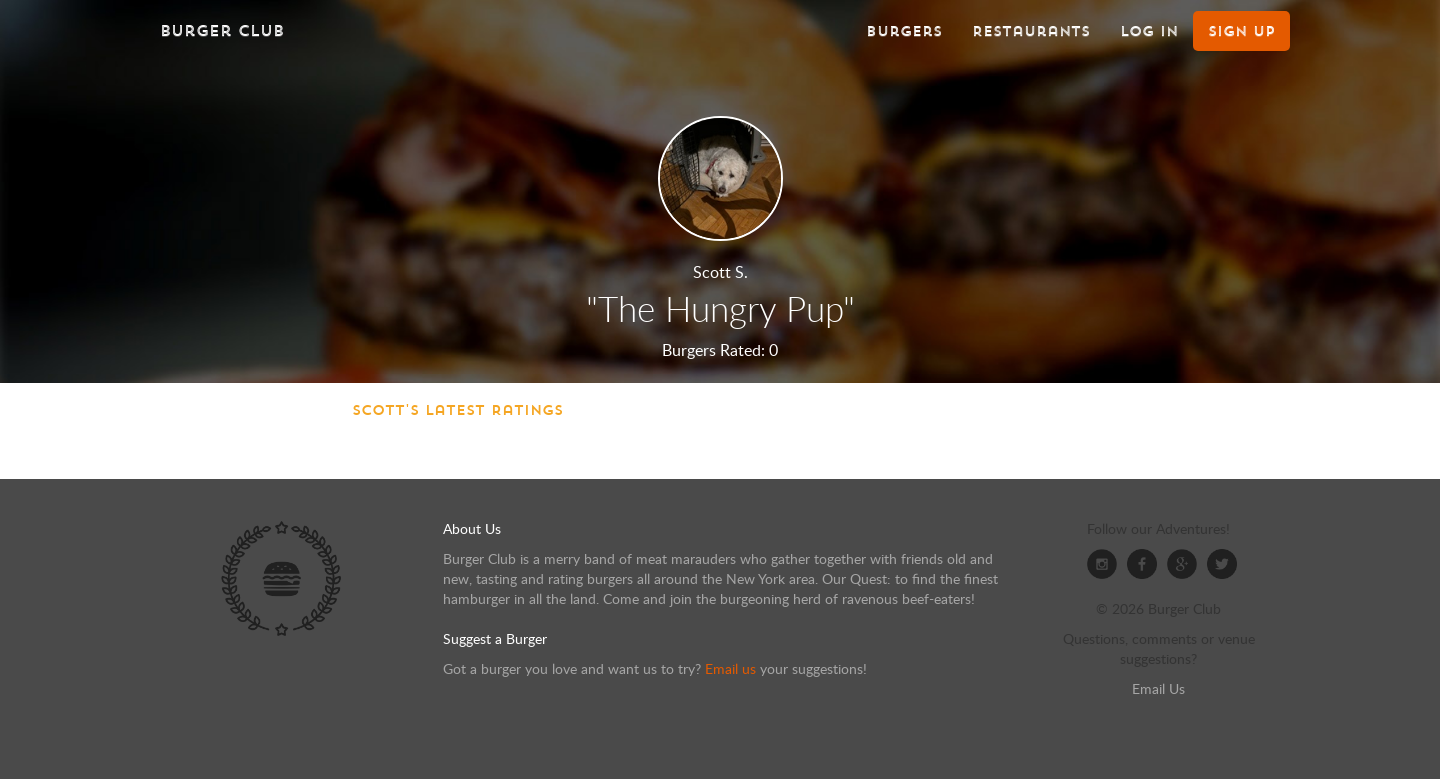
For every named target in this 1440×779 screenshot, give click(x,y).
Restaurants (1031, 31)
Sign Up (1241, 31)
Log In (1149, 31)
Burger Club (222, 30)
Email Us (1158, 688)
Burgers (904, 31)
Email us (730, 668)
